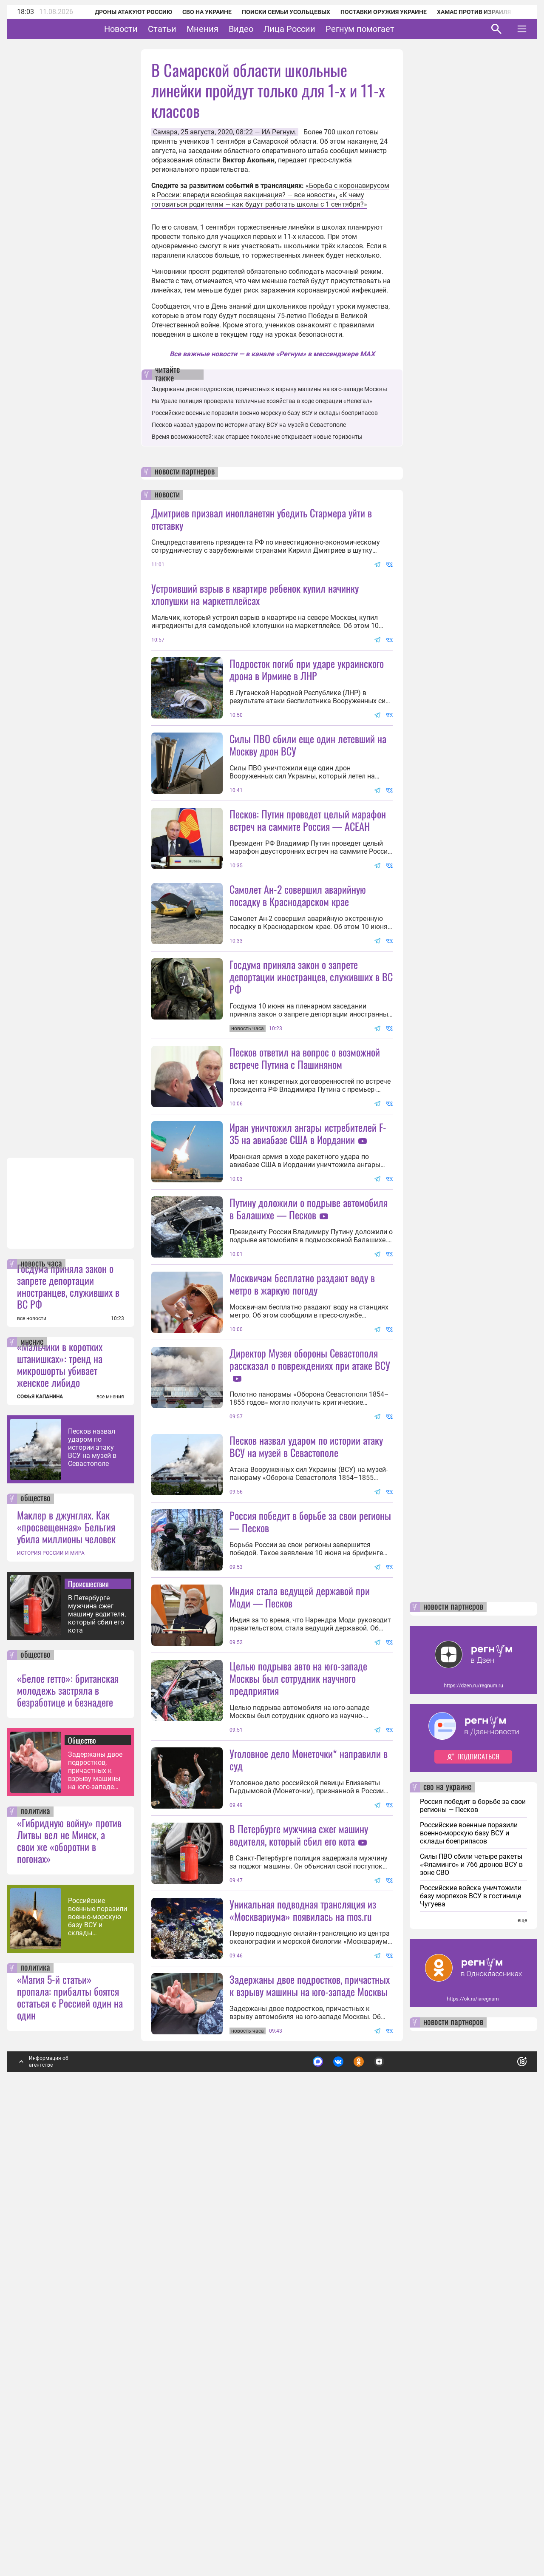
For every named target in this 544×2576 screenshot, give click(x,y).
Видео (267, 29)
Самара (165, 132)
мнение (31, 1796)
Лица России (316, 29)
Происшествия (88, 2038)
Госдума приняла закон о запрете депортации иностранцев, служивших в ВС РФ (68, 1740)
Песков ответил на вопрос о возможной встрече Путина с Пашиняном (305, 1209)
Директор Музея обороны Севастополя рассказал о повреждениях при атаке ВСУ (310, 1586)
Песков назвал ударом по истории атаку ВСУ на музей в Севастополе (92, 1901)
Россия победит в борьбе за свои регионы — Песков (310, 1824)
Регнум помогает (386, 29)
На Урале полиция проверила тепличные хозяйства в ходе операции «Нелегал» (262, 401)
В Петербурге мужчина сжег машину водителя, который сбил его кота (97, 2068)
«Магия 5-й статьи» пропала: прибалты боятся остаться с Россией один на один (70, 2451)
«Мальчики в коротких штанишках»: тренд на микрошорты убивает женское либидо (59, 1818)
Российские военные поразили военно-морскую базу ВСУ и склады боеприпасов (97, 2371)
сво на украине (447, 2241)
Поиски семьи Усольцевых (274, 12)
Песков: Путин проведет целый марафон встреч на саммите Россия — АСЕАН (308, 895)
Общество (82, 2194)
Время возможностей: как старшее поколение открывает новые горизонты (257, 436)
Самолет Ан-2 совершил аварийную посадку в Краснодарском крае (298, 971)
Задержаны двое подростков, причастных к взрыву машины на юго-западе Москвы (95, 2224)
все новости (31, 1772)
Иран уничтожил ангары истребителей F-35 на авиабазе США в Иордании (308, 1284)
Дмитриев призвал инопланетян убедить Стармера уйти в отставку (261, 519)
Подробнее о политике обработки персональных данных (395, 2512)
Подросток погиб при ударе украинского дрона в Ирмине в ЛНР (307, 669)
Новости (147, 29)
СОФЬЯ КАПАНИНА (40, 1851)
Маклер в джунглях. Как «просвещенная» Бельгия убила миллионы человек (66, 1981)
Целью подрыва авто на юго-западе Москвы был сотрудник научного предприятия (298, 2056)
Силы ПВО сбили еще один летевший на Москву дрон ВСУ (308, 820)
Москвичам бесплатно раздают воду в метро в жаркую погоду (302, 1511)
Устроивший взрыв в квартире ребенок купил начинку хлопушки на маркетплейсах (255, 594)
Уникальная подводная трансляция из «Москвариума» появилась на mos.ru (303, 2364)
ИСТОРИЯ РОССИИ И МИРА (51, 2007)
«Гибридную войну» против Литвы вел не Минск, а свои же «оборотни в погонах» (69, 2294)
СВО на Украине (195, 12)
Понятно (503, 2512)
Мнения (229, 29)
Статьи (188, 29)
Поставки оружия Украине (372, 12)
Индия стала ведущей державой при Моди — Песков (300, 1899)
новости (167, 495)
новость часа (41, 1718)
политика (35, 2266)
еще (522, 2374)
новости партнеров (185, 472)
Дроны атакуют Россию (122, 12)
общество (35, 1953)
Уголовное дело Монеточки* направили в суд (309, 2138)
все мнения (110, 1851)
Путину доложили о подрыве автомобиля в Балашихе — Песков (309, 1435)
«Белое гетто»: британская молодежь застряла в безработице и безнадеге (68, 2144)
